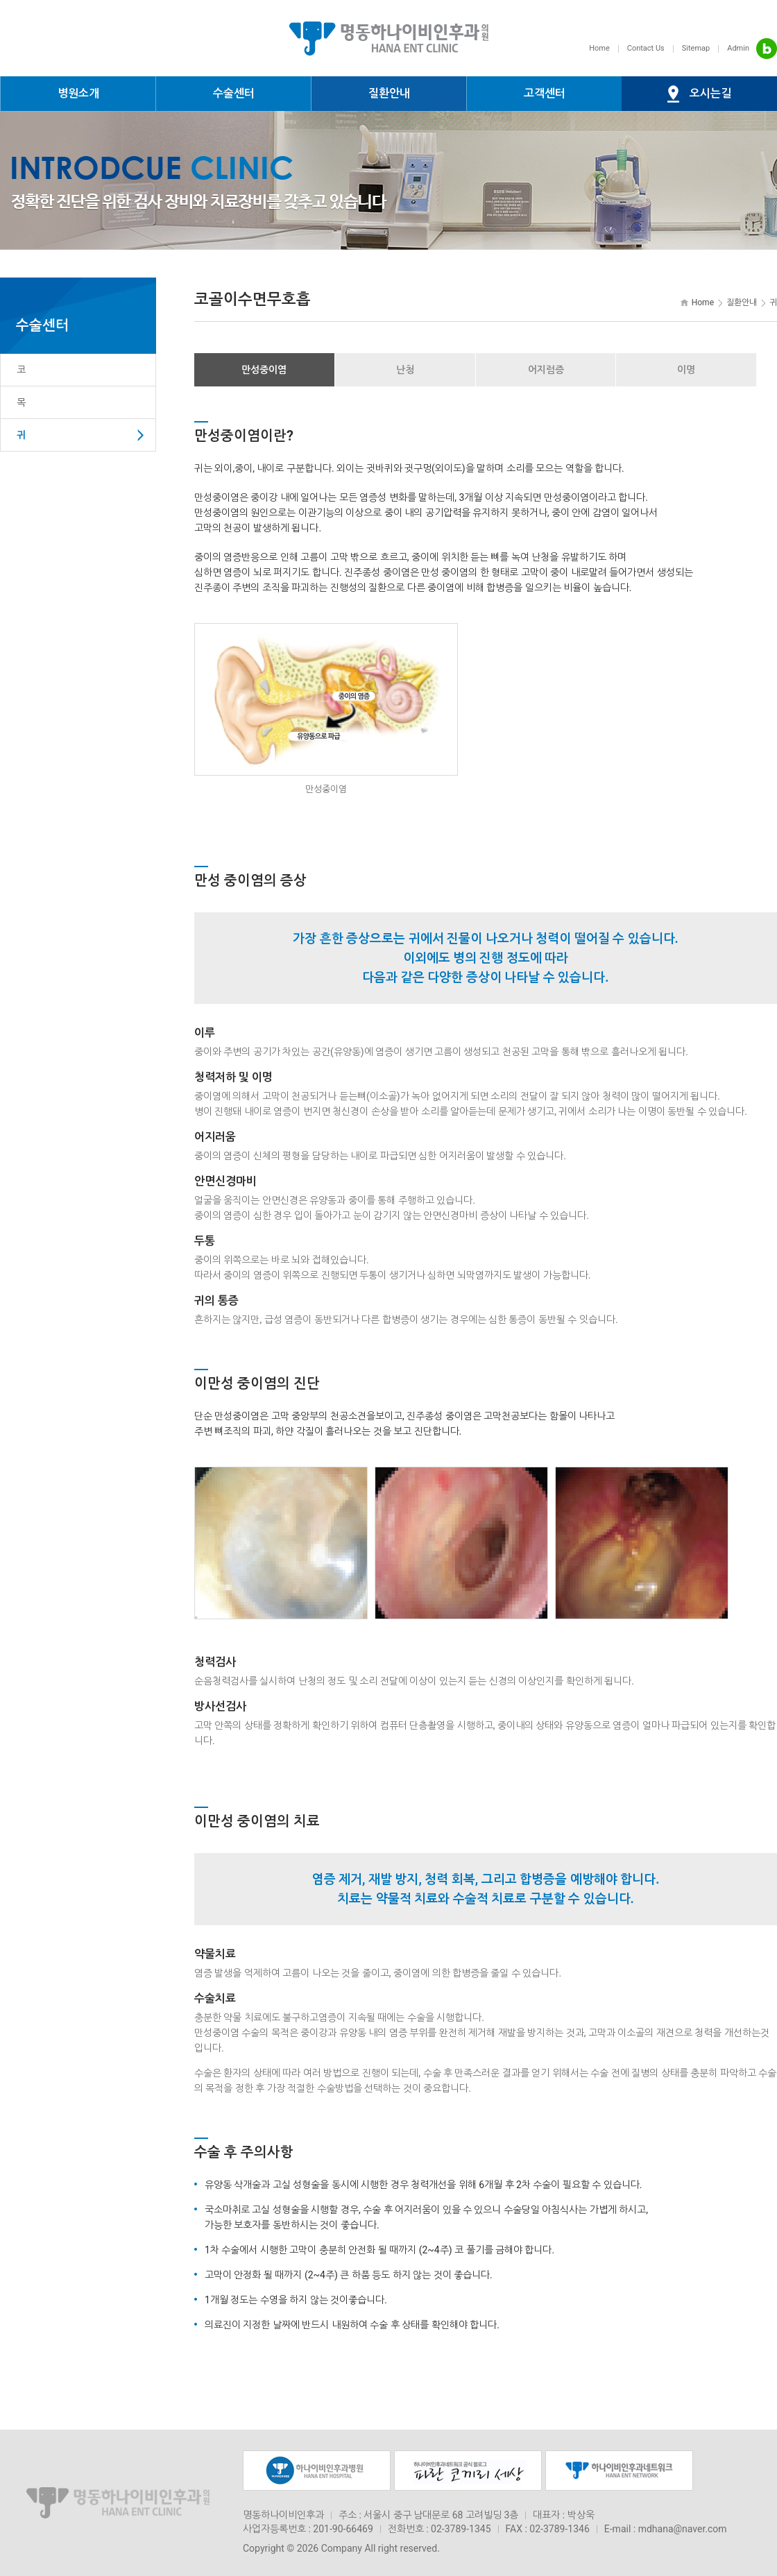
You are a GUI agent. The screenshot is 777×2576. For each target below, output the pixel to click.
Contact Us (646, 48)
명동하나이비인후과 (388, 38)
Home (599, 48)
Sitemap (696, 48)
